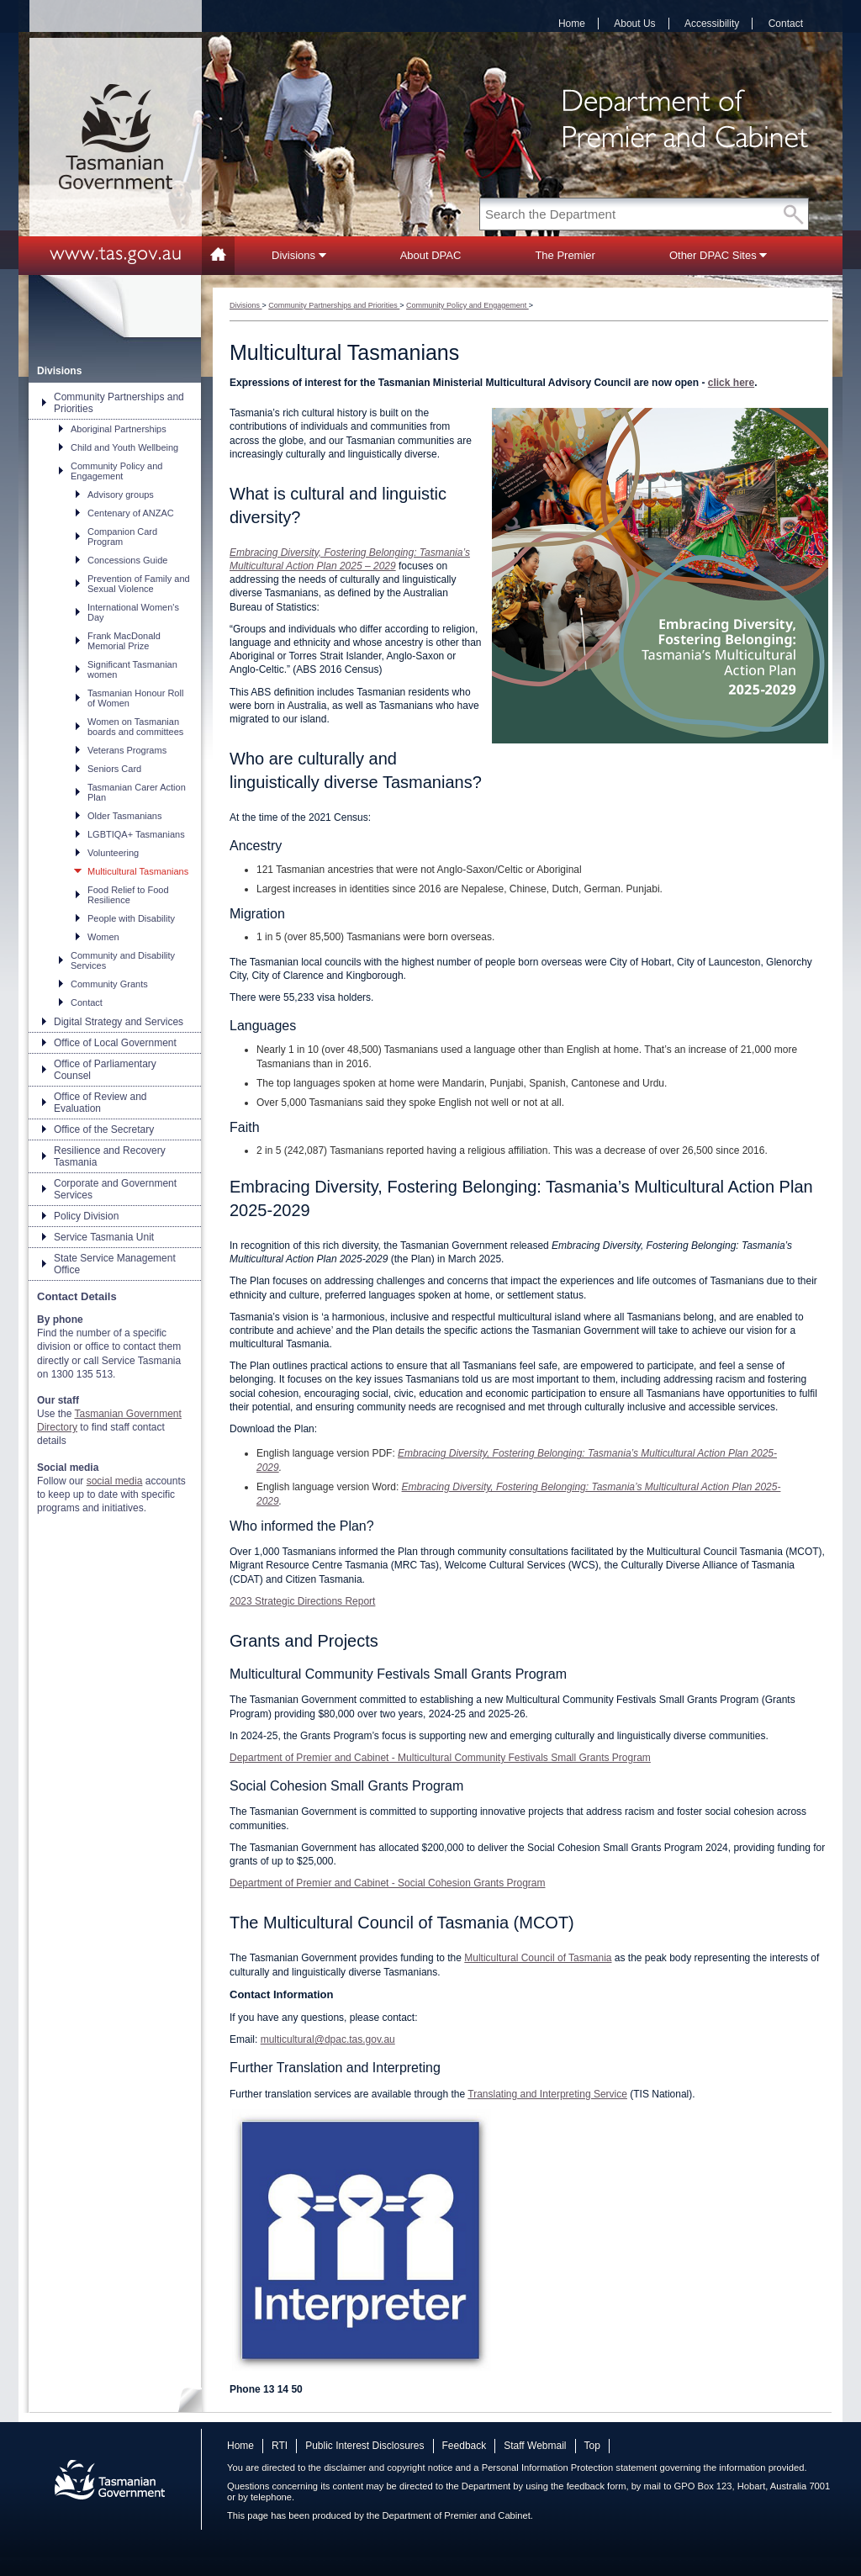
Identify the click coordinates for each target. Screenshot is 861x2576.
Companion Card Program (122, 536)
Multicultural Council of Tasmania (537, 1958)
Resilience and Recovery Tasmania (110, 1156)
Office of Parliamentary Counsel (105, 1070)
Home (571, 23)
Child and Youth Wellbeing (124, 447)
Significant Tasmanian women (132, 669)
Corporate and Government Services (115, 1189)
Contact (786, 23)
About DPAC (431, 255)
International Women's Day (133, 612)
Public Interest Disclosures (364, 2446)
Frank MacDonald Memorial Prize (124, 641)
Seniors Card (114, 769)
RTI (280, 2446)
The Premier (565, 255)
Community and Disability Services (123, 960)
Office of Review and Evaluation (100, 1102)
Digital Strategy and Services (118, 1022)
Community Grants (109, 984)
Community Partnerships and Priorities (119, 403)
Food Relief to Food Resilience (128, 895)
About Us (634, 23)
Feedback (464, 2446)
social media (115, 1481)
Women (103, 937)
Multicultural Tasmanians (137, 871)
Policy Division (86, 1216)
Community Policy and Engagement (116, 471)
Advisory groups (120, 494)
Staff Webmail (535, 2446)
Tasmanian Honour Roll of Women (135, 698)
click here (731, 383)
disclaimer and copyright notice (388, 2467)
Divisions (299, 255)
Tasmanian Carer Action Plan (136, 792)
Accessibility (711, 23)
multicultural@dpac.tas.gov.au (328, 2039)
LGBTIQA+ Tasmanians (136, 834)
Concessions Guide (127, 560)
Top (592, 2446)
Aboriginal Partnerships (118, 429)
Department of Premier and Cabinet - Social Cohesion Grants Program (388, 1883)
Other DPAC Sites (718, 255)
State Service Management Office (115, 1264)
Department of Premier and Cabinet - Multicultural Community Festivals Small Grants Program (440, 1758)
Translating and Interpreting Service (547, 2094)
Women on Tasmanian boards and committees (135, 727)
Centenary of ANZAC (130, 513)
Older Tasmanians (124, 816)
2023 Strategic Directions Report (302, 1601)
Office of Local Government (115, 1043)
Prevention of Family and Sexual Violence (138, 584)
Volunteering (113, 853)
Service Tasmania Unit (104, 1237)
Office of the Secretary (104, 1129)
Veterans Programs (126, 750)
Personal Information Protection (548, 2467)
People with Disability (131, 918)
